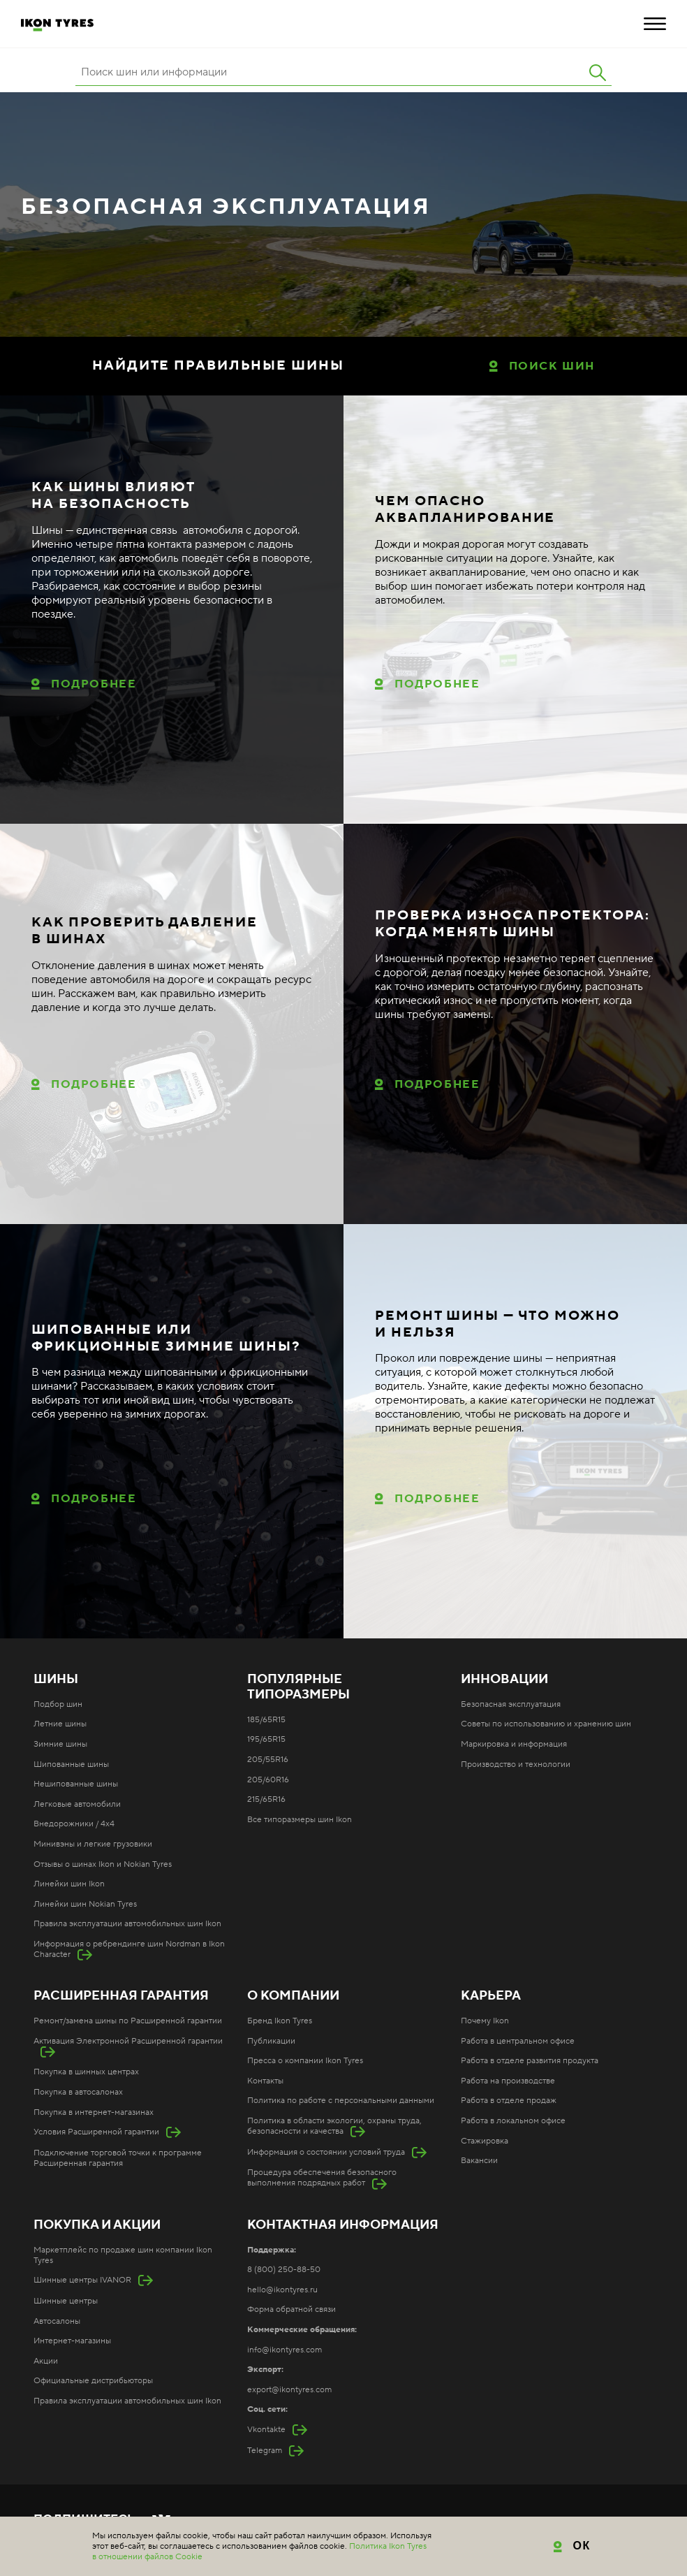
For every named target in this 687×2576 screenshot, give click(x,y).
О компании (293, 1996)
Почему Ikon (485, 2021)
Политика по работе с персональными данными (340, 2100)
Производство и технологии (515, 1764)
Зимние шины (60, 1744)
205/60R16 (268, 1780)
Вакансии (479, 2160)
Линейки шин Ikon (69, 1884)
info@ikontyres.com (284, 2350)
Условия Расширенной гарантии (96, 2132)
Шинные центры (66, 2301)
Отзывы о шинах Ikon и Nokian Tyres (103, 1864)
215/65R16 (266, 1799)
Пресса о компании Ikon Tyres (305, 2060)
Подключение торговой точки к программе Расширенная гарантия (118, 2158)
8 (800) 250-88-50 (283, 2269)
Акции (46, 2361)
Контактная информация (342, 2225)
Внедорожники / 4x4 (74, 1824)
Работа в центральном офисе (518, 2041)
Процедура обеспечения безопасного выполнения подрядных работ (322, 2177)
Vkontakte (266, 2429)
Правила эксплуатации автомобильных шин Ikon (127, 1924)
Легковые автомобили (77, 1804)
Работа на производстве (508, 2081)
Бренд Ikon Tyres (279, 2021)
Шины (56, 1679)
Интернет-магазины (72, 2341)
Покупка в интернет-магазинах (94, 2112)
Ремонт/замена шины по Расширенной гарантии (128, 2021)
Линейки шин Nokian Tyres (85, 1904)
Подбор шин (58, 1704)
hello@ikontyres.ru (282, 2290)
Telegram (264, 2450)
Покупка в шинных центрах (86, 2072)
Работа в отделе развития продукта (529, 2060)
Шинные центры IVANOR (82, 2280)
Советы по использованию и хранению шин (546, 1724)
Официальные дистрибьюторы (93, 2380)
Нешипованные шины (76, 1784)
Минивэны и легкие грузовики (93, 1844)
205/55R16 (267, 1759)
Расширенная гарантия (121, 1996)
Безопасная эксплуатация (511, 1704)
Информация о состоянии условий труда (326, 2152)
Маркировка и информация (514, 1744)
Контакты (265, 2081)
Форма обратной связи (291, 2309)
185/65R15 (266, 1720)
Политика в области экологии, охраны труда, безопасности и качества (334, 2126)
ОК (582, 2546)
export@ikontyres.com (289, 2390)
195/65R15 (266, 1739)
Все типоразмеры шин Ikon (299, 1819)
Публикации (271, 2041)
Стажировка (484, 2141)
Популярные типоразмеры (298, 1687)
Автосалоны (57, 2321)
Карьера (491, 1996)
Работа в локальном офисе (513, 2121)
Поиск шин (552, 366)
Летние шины (60, 1724)
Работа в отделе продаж (508, 2100)
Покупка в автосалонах (78, 2092)
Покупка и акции (97, 2225)
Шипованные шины (71, 1764)
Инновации (504, 1679)
